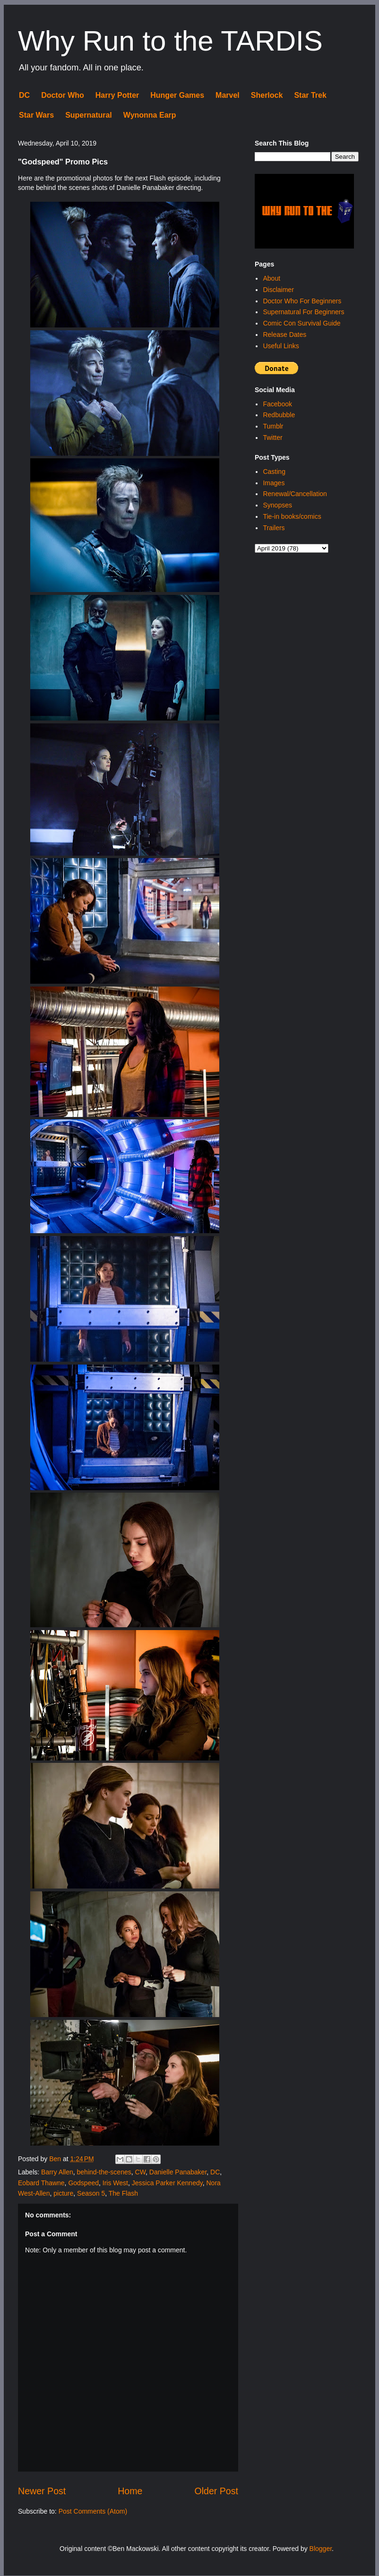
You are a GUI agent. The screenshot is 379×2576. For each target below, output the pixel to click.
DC (24, 95)
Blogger (321, 2548)
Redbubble (279, 415)
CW (140, 2172)
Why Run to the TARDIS (170, 41)
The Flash (123, 2193)
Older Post (216, 2491)
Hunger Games (177, 95)
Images (273, 483)
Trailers (273, 528)
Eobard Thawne (41, 2183)
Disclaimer (278, 289)
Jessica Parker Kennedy (167, 2183)
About (271, 278)
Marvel (227, 95)
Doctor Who (62, 95)
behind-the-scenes (104, 2172)
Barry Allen (57, 2172)
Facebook (277, 404)
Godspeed (83, 2183)
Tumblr (273, 426)
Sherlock (267, 95)
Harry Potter (117, 95)
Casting (274, 471)
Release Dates (284, 334)
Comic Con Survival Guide (301, 323)
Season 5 (91, 2193)
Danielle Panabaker (178, 2172)
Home (130, 2491)
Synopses (277, 505)
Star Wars (36, 115)
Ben (56, 2159)
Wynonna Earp (149, 115)
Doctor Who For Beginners (302, 301)
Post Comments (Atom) (93, 2511)
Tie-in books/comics (292, 516)
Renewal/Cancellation (295, 494)
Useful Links (281, 346)
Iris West (115, 2183)
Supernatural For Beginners (303, 312)
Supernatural (88, 115)
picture (63, 2193)
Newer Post (42, 2491)
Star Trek (310, 95)
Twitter (272, 437)
